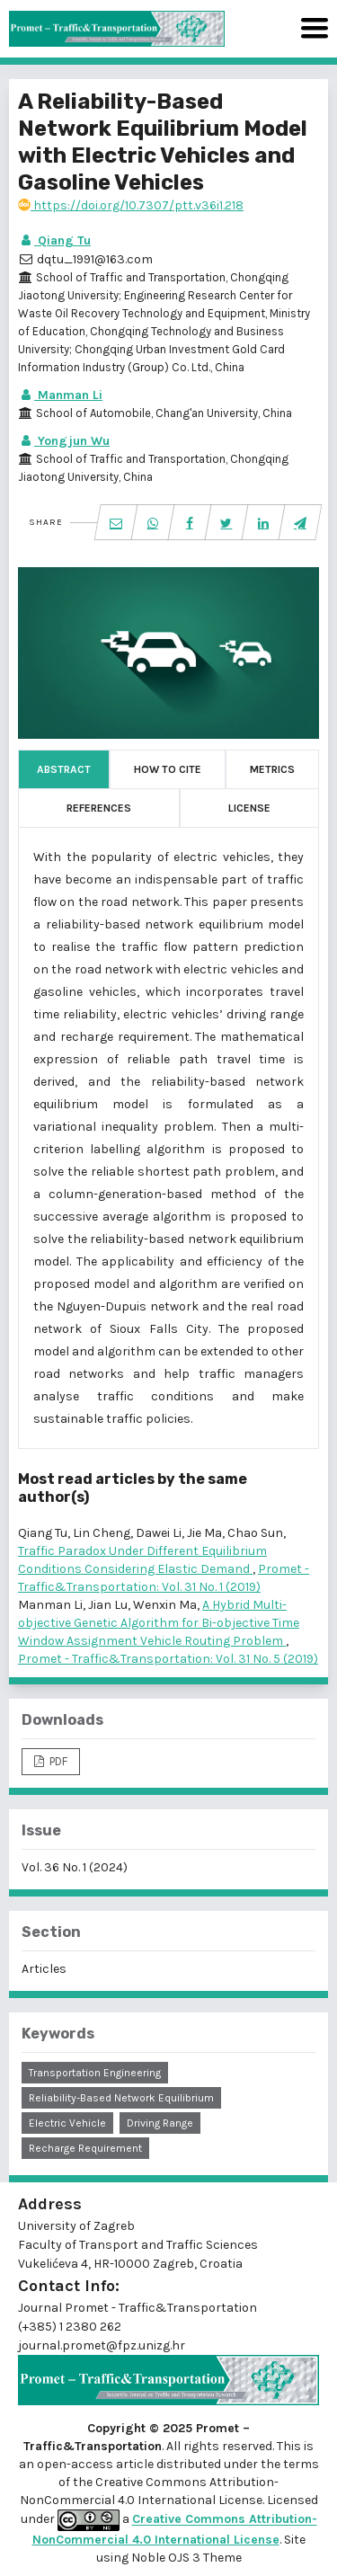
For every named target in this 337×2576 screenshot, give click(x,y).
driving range (160, 2123)
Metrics (272, 769)
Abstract (64, 769)
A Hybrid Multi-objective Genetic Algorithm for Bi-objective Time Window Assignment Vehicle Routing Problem (158, 1622)
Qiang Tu (54, 240)
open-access (76, 2464)
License (249, 808)
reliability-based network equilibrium (121, 2098)
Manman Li (60, 395)
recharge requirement (85, 2148)
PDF (57, 1761)
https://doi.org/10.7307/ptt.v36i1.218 (131, 205)
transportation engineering (95, 2072)
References (99, 808)
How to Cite (167, 769)
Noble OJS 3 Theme (185, 2557)
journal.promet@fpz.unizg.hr (101, 2345)
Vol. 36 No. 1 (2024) (75, 1867)
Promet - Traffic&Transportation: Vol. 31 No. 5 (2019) (168, 1658)
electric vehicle (67, 2123)
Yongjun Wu (64, 441)
